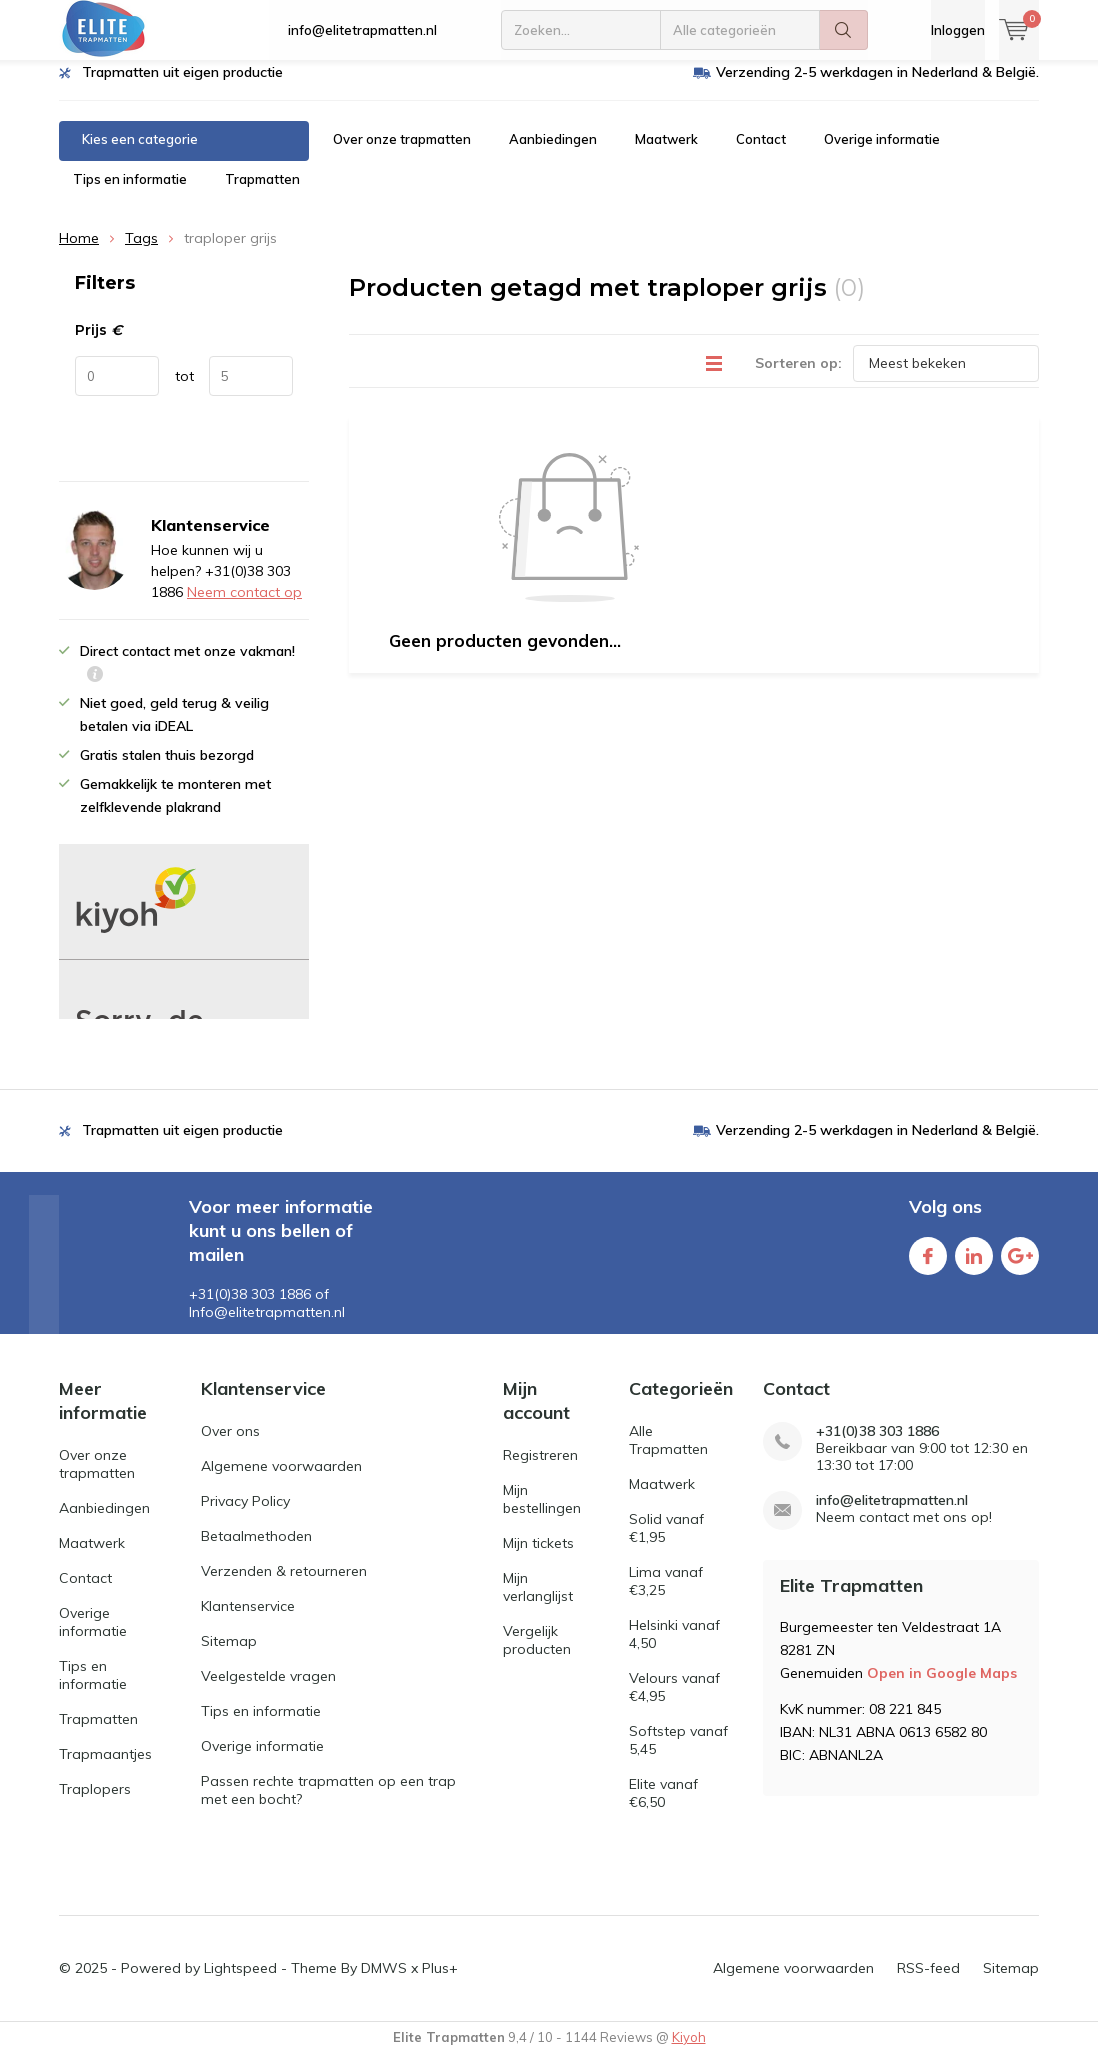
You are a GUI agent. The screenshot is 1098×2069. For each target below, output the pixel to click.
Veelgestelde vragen (268, 1691)
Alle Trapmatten (668, 1455)
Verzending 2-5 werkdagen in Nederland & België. (877, 87)
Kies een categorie (140, 154)
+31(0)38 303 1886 (877, 1446)
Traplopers (95, 1803)
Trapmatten (262, 194)
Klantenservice (248, 1621)
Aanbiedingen (553, 154)
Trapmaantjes (105, 1768)
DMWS (384, 1982)
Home (79, 253)
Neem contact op (244, 607)
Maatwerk (666, 154)
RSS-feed (928, 1982)
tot (184, 391)
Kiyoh (689, 2051)
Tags (141, 253)
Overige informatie (882, 154)
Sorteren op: (798, 377)
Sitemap (229, 1656)
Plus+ (440, 1982)
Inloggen (958, 30)
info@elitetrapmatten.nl (362, 30)
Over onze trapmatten (402, 154)
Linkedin (974, 1266)
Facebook (928, 1266)
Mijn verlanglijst (538, 1601)
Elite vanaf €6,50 (663, 1808)
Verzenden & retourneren (284, 1586)
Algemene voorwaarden (281, 1481)
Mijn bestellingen (542, 1513)
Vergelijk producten (537, 1654)
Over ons (230, 1446)
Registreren (540, 1469)
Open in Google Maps (942, 1687)
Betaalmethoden (256, 1551)
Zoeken (844, 30)
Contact (761, 154)
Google (1020, 1266)
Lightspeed (240, 1982)
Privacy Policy (245, 1516)
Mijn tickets (538, 1557)
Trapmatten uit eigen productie (182, 87)
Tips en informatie (130, 194)
